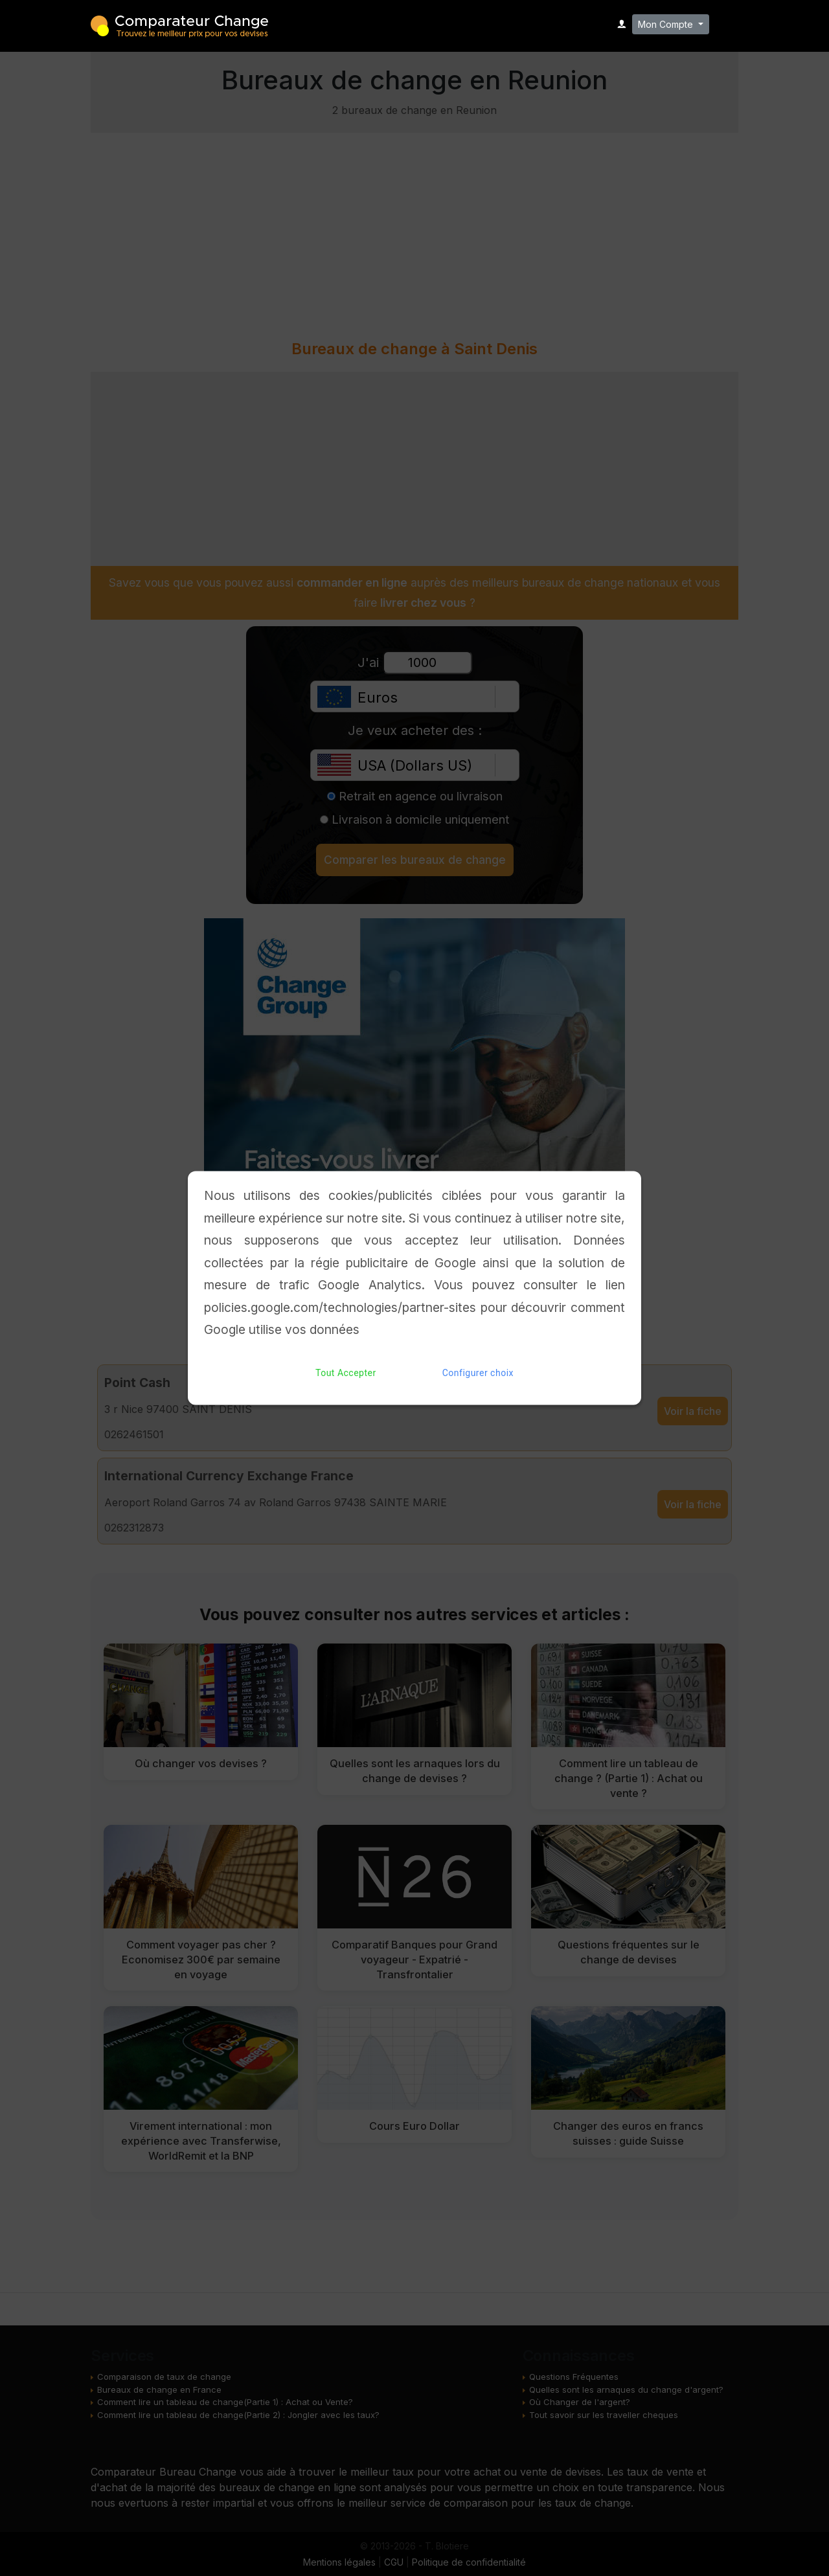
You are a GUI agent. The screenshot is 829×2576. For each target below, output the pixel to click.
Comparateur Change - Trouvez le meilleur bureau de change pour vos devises (179, 25)
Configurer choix (478, 1372)
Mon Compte (667, 24)
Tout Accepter (345, 1372)
